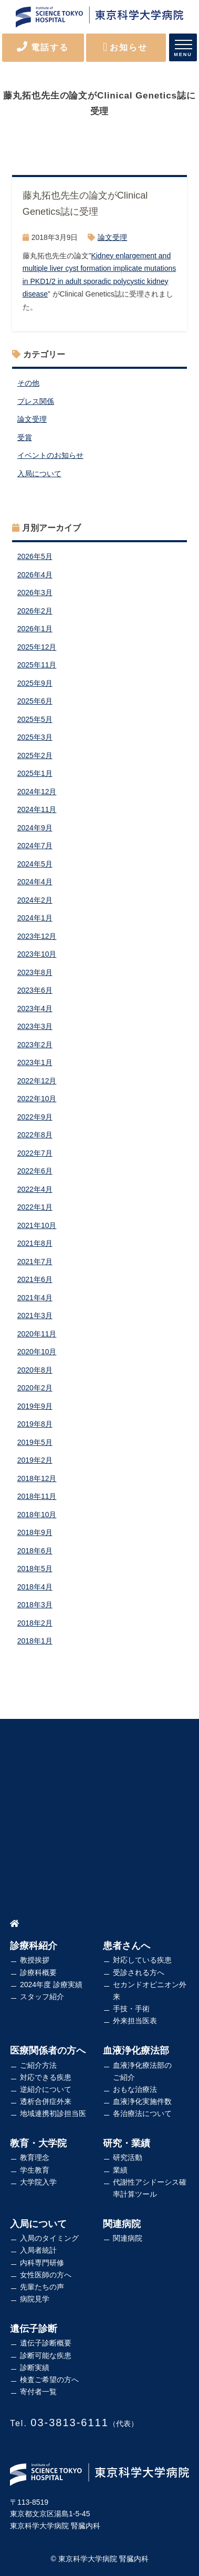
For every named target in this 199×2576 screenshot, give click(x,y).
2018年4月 (35, 1587)
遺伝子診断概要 (45, 2343)
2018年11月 (37, 1496)
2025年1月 (35, 773)
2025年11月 (37, 665)
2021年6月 (35, 1279)
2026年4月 (35, 575)
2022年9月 (35, 1117)
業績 (120, 2170)
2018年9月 (35, 1532)
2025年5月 (35, 719)
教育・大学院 (38, 2143)
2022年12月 (37, 1081)
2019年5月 (35, 1442)
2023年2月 (35, 1044)
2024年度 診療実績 (51, 1984)
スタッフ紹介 (42, 1996)
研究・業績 (126, 2143)
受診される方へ (138, 1972)
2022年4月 (35, 1189)
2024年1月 (35, 918)
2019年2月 (35, 1460)
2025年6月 (35, 701)
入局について (39, 473)
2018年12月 (37, 1478)
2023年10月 (37, 954)
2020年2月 (35, 1388)
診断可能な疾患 (45, 2355)
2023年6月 (35, 990)
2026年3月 (35, 592)
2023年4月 (35, 1008)
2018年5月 (35, 1568)
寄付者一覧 (38, 2391)
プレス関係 (35, 401)
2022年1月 (35, 1207)
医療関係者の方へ (48, 2050)
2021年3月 (35, 1315)
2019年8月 (35, 1424)
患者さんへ (126, 1946)
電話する (43, 46)
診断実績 (34, 2367)
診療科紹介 (33, 1946)
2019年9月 (35, 1406)
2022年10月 (37, 1098)
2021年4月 (35, 1298)
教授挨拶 (34, 1960)
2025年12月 (37, 647)
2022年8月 (35, 1135)
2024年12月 (37, 791)
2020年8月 (35, 1370)
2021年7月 (35, 1261)
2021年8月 (35, 1243)
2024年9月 (35, 828)
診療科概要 (38, 1972)
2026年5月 (35, 556)
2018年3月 (35, 1605)
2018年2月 (35, 1623)
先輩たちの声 (42, 2287)
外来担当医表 (135, 2020)
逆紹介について (45, 2089)
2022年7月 (35, 1153)
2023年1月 (35, 1062)
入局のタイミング (49, 2238)
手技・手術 (131, 2008)
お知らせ (125, 47)
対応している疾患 (142, 1960)
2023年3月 (35, 1026)
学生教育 (34, 2170)
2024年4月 (35, 882)
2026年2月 (35, 611)
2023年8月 (35, 972)
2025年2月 (35, 755)
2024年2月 (35, 900)
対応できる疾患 (45, 2077)
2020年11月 (37, 1334)
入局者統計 (38, 2250)
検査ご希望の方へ (49, 2379)
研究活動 (127, 2157)
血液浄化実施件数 (142, 2101)
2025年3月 (35, 737)
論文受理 (112, 237)
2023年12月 (37, 936)
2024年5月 (35, 864)
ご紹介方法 (38, 2065)
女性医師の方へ (45, 2275)
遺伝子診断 (33, 2328)
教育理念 (34, 2157)
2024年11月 (37, 809)
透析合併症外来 (45, 2101)
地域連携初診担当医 (53, 2113)
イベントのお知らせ (50, 455)
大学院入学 (38, 2182)
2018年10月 (37, 1514)
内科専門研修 (42, 2263)
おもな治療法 (135, 2089)
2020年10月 (37, 1351)
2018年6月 (35, 1551)
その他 (28, 383)
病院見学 (34, 2299)
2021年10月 (37, 1225)
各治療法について (142, 2113)
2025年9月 (35, 683)
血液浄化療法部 (136, 2050)
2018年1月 (35, 1641)
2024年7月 (35, 845)
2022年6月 (35, 1171)
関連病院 (122, 2224)
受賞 (24, 437)
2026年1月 (35, 628)
